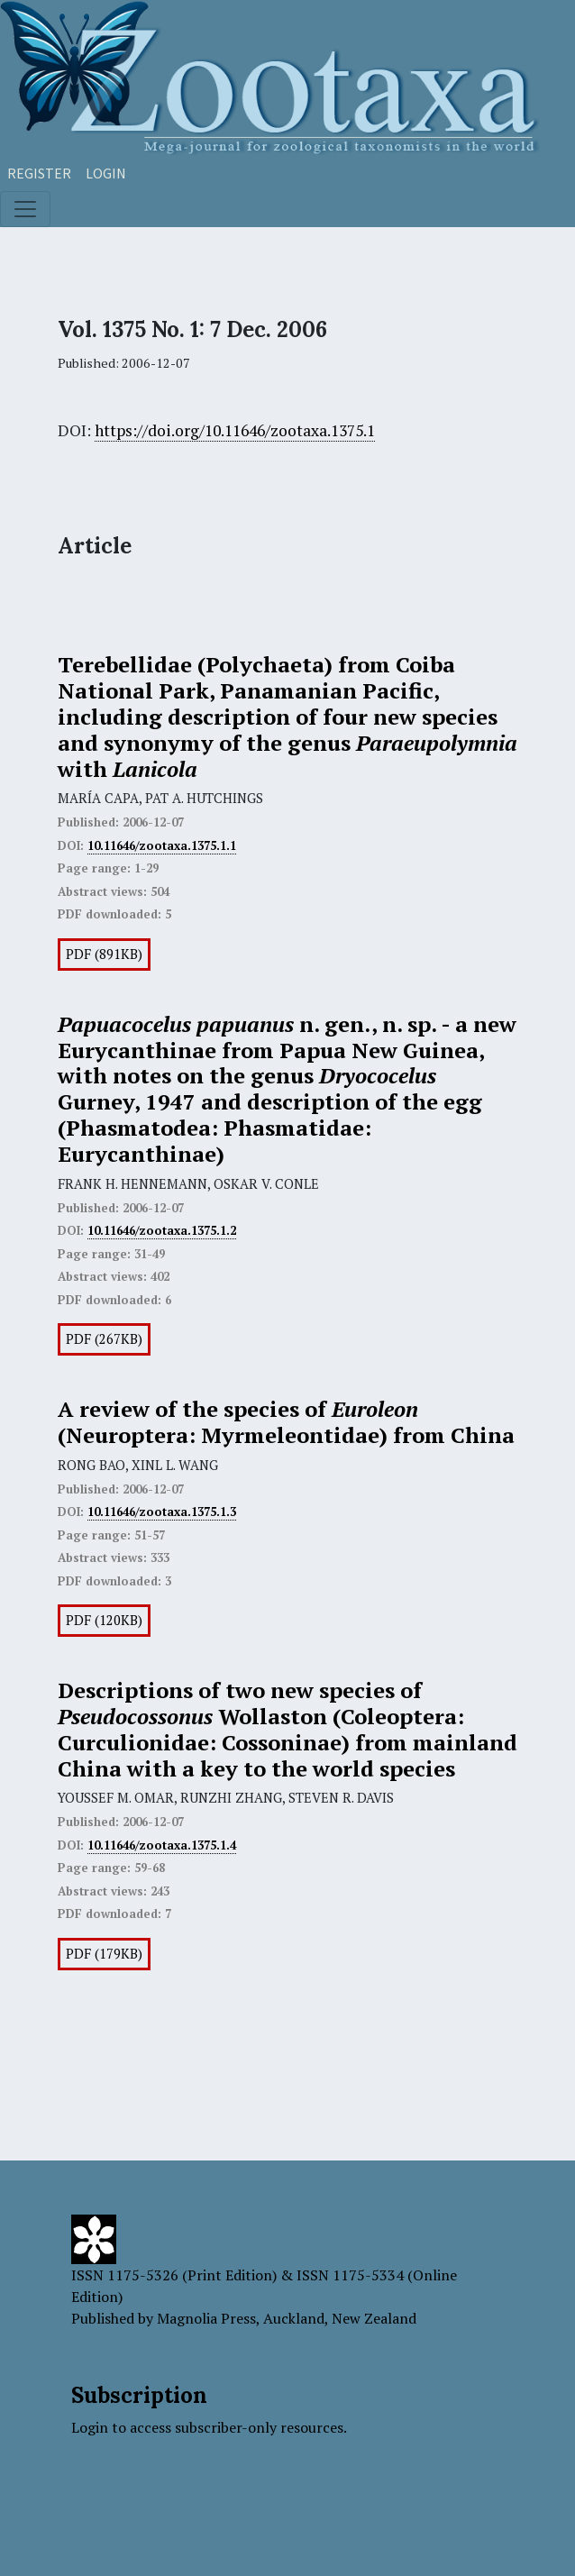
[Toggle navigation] (25, 209)
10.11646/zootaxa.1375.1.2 (161, 1230)
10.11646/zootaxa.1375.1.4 (161, 1845)
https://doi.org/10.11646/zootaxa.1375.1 (235, 430)
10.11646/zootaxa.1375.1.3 (161, 1511)
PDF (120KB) (104, 1620)
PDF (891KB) (104, 954)
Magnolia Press (206, 2318)
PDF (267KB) (104, 1338)
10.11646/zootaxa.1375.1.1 (161, 845)
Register (39, 173)
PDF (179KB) (104, 1953)
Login (106, 173)
